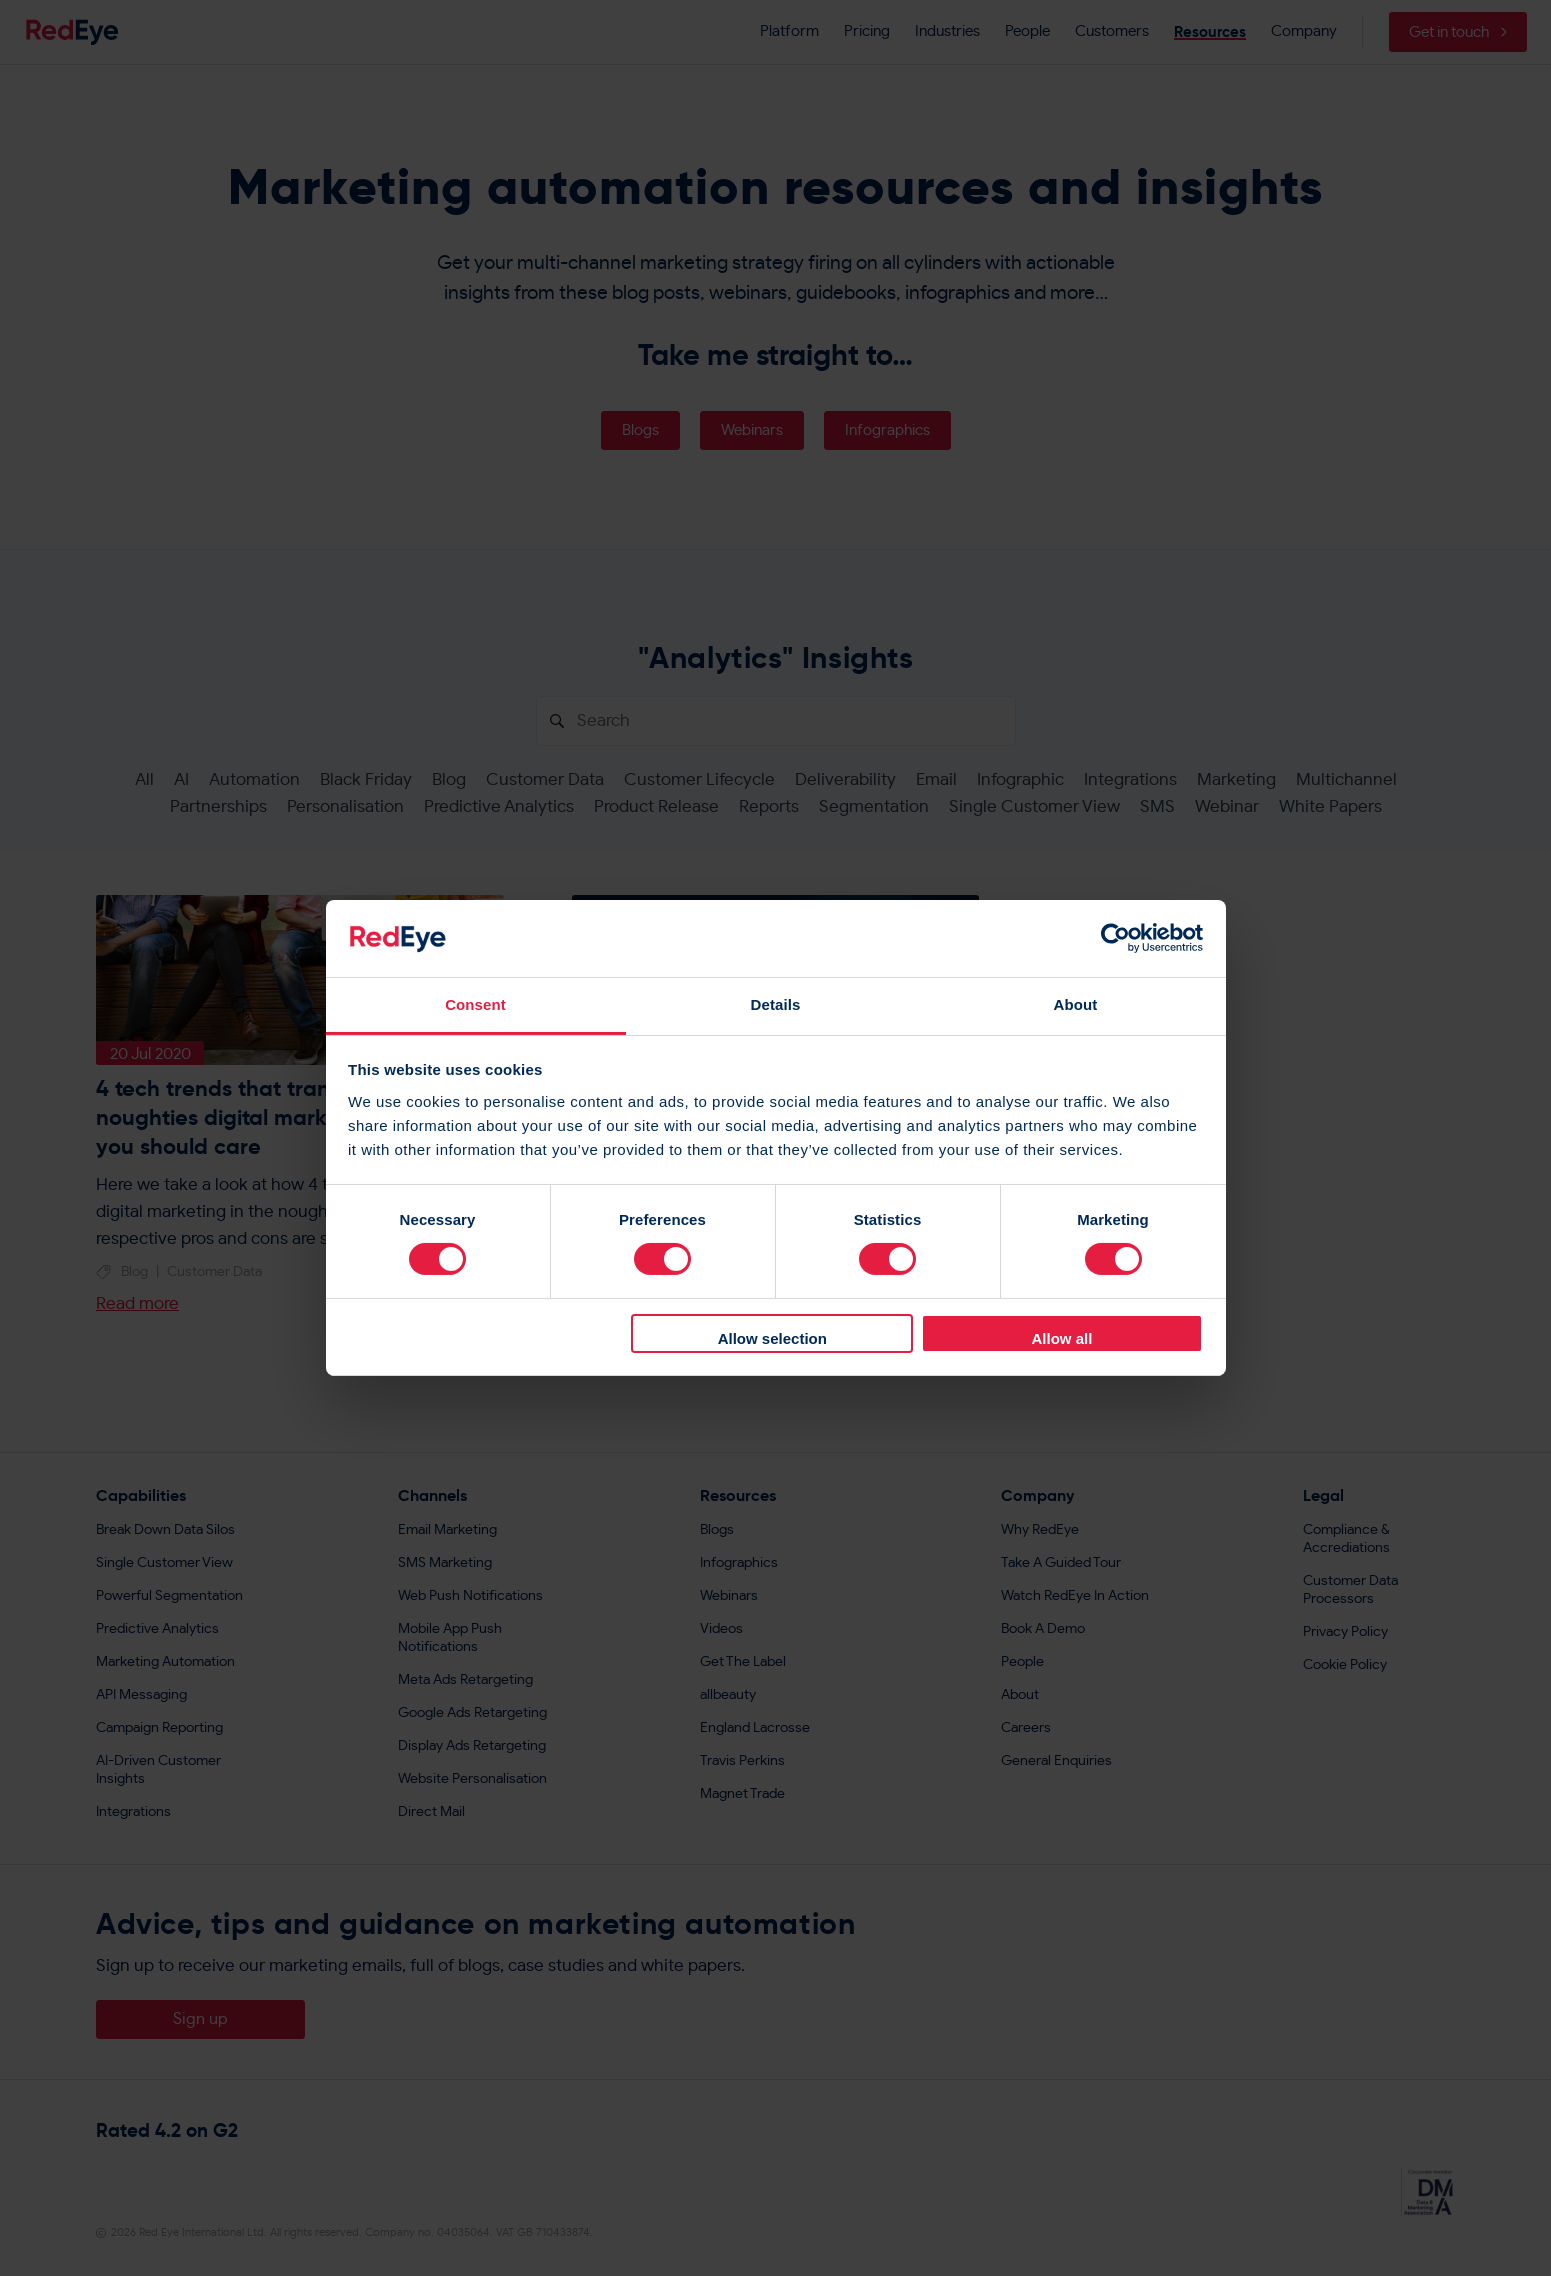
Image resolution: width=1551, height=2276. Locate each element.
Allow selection (772, 1338)
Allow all (1062, 1338)
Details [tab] (776, 1004)
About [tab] (1076, 1004)
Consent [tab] (475, 1004)
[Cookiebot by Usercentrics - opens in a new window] (1115, 938)
